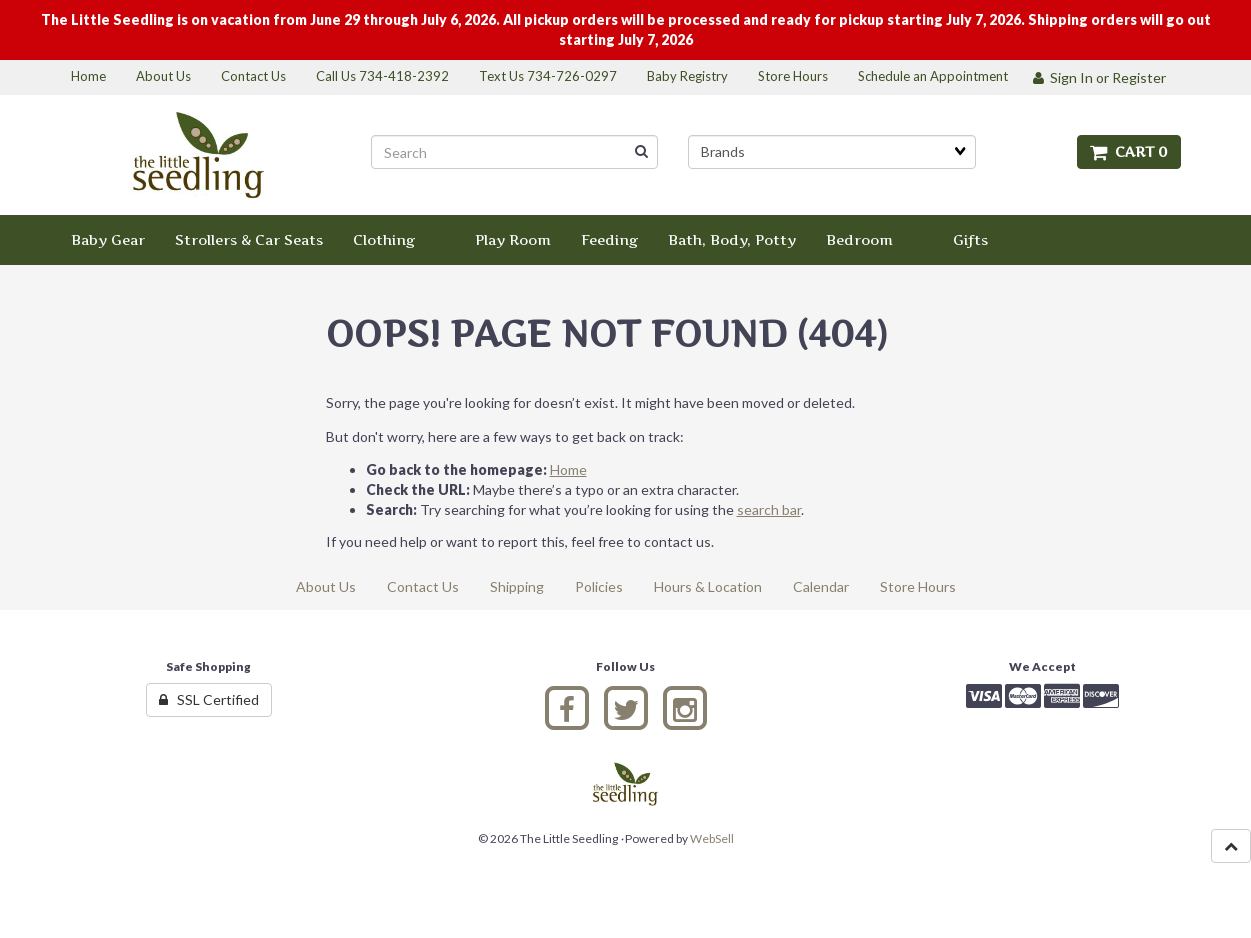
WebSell (712, 838)
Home (568, 469)
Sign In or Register (1099, 77)
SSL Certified (209, 699)
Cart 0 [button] (1129, 151)
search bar (769, 509)
